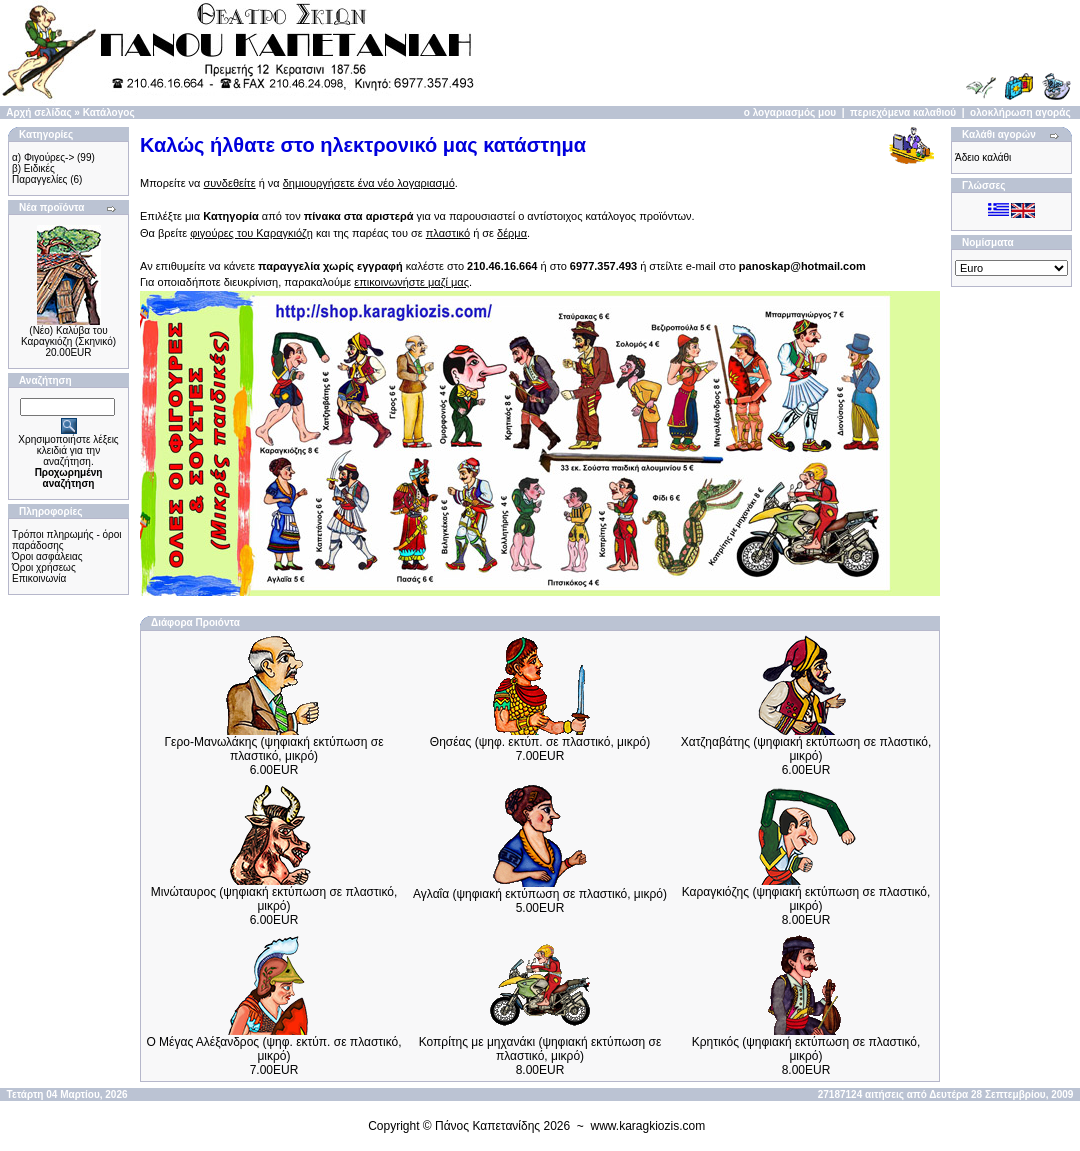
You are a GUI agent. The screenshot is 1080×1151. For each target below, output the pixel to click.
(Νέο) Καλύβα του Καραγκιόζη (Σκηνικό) (68, 336)
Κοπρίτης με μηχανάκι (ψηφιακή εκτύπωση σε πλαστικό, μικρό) (540, 1049)
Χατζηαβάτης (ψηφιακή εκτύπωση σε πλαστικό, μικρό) (806, 749)
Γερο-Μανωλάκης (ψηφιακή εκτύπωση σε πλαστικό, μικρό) (274, 749)
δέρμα (512, 233)
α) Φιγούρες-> (43, 157)
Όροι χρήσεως (44, 567)
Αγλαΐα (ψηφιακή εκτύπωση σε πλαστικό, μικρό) (540, 894)
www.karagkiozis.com (648, 1126)
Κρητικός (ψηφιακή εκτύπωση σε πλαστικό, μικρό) (806, 1049)
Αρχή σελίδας (38, 112)
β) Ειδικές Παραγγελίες (39, 174)
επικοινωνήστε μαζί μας (411, 282)
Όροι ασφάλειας (47, 556)
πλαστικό (448, 233)
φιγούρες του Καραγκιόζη (251, 233)
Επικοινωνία (39, 578)
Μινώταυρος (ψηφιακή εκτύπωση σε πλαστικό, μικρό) (274, 899)
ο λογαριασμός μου (790, 112)
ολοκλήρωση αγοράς (1020, 112)
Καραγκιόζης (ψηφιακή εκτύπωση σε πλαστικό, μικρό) (806, 899)
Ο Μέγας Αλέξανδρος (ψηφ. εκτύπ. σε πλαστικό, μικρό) (273, 1049)
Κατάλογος (109, 112)
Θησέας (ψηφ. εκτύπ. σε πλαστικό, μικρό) (540, 742)
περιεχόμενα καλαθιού (903, 112)
